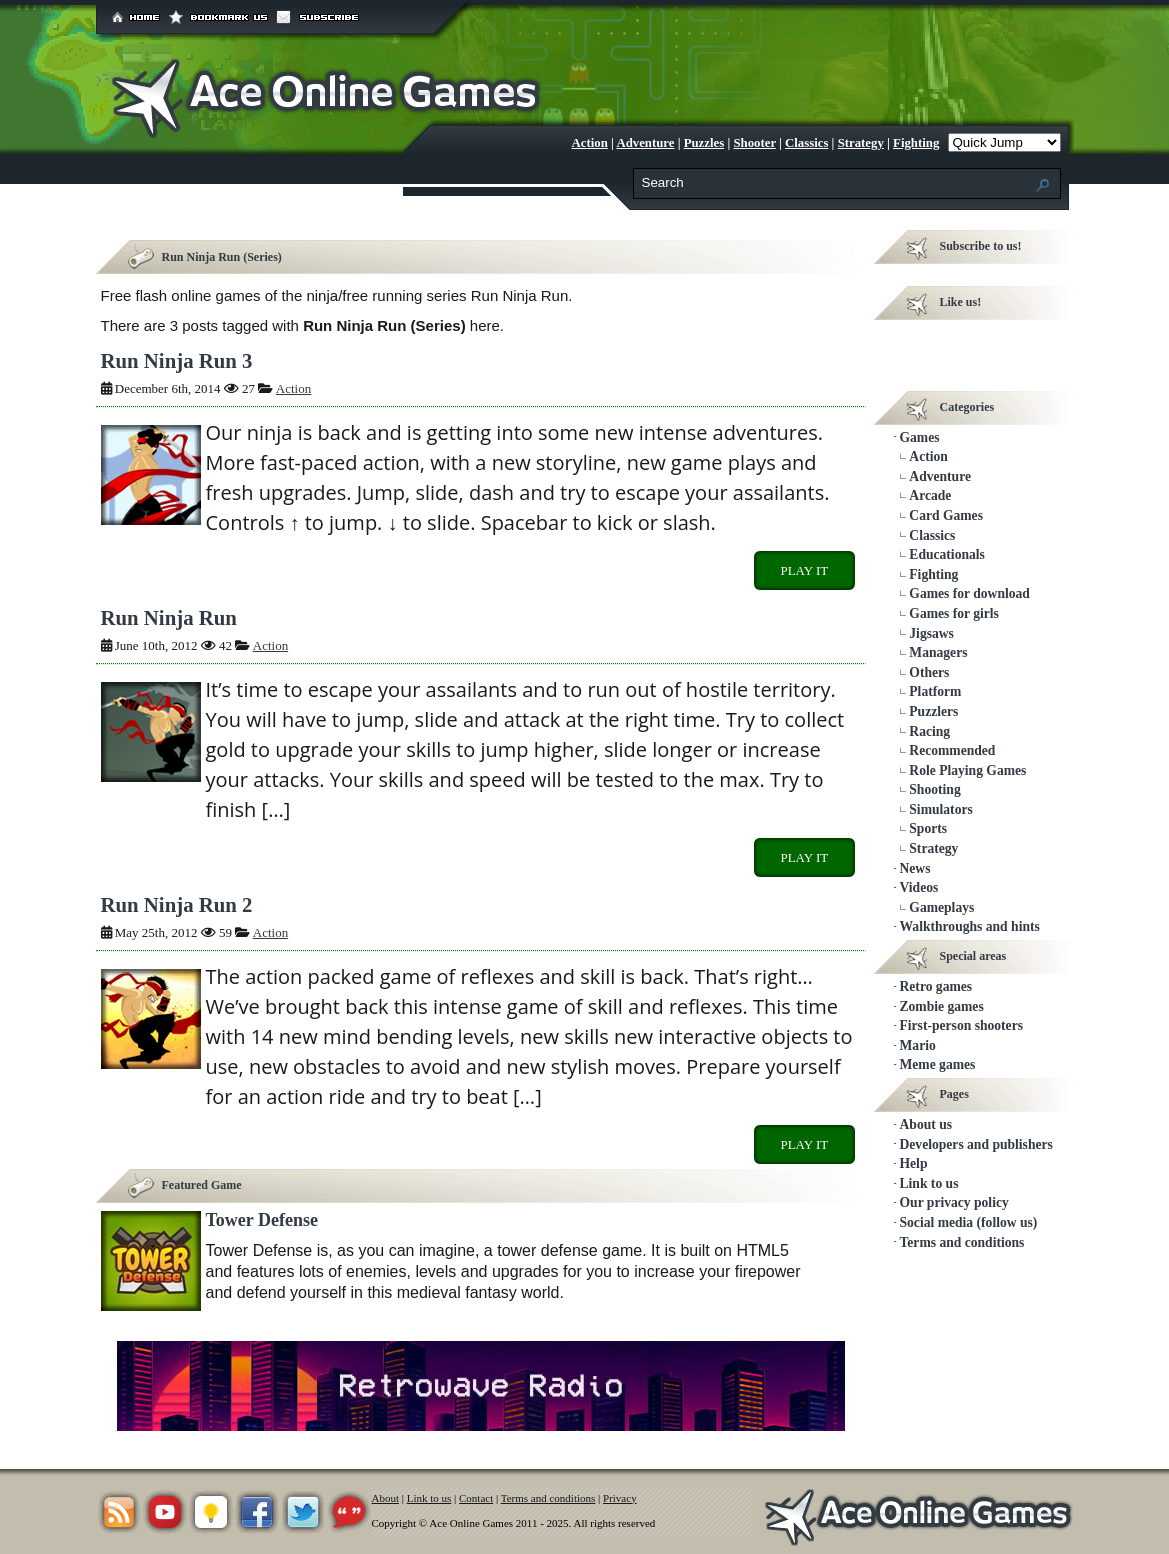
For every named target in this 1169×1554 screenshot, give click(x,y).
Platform (935, 691)
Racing (929, 731)
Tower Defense (262, 1220)
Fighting (916, 143)
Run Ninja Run (169, 617)
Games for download (969, 593)
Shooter (754, 143)
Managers (938, 652)
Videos (919, 887)
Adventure (645, 143)
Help (914, 1163)
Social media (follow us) (969, 1222)
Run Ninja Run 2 (177, 904)
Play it (804, 570)
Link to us (929, 1183)
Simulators (940, 809)
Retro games (936, 986)
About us (926, 1124)
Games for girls (954, 613)
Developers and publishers (976, 1144)
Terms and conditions (962, 1242)
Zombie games (942, 1006)
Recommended (952, 750)
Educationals (947, 554)
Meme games (938, 1064)
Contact (476, 1498)
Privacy (620, 1498)
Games (920, 437)
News (915, 868)
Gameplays (941, 907)
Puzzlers (933, 711)
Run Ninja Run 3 (177, 360)
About (386, 1498)
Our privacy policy (954, 1202)
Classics (806, 143)
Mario (918, 1045)
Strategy (861, 143)
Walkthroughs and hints (970, 926)
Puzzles (704, 143)
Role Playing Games (967, 770)
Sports (928, 828)
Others (929, 672)
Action (590, 143)
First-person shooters (961, 1025)
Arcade (930, 495)
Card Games (946, 515)
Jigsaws (931, 633)
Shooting (934, 789)
